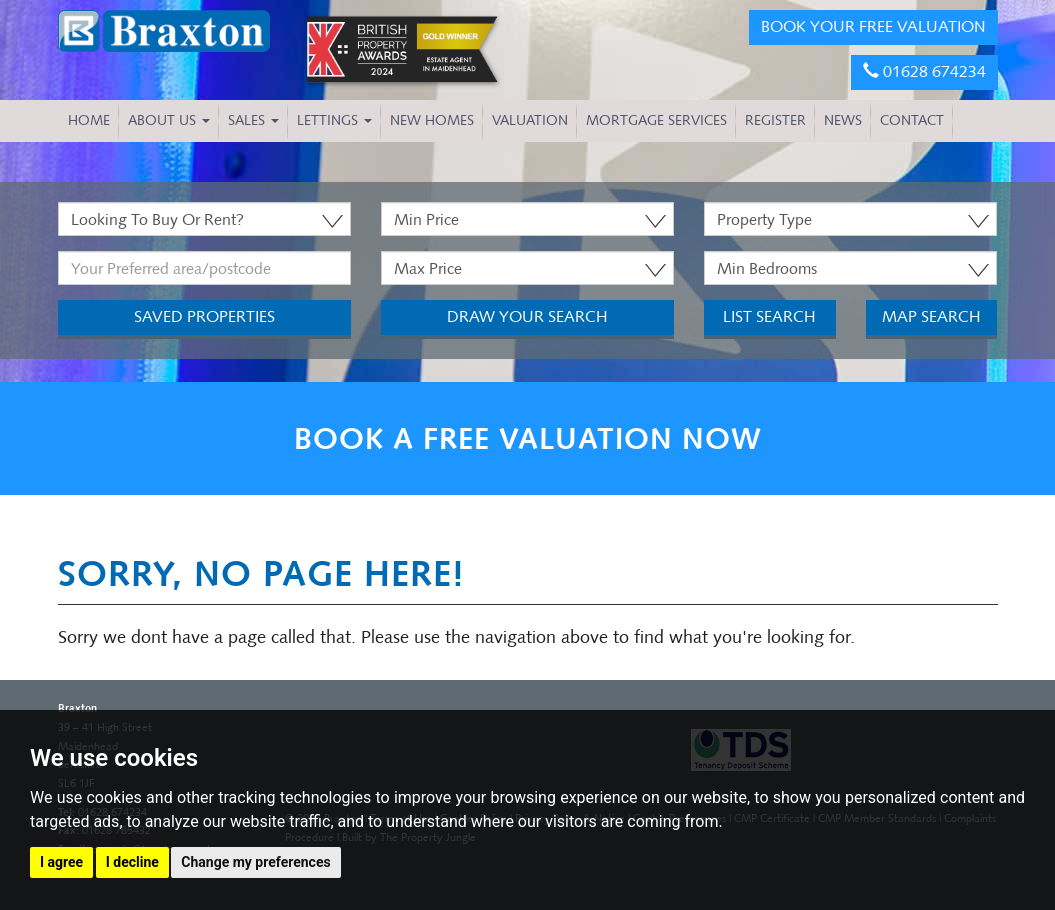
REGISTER (775, 120)
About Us (169, 120)
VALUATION (530, 120)
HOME (89, 120)
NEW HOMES (432, 120)
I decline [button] (132, 862)
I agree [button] (61, 862)
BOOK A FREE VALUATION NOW (528, 438)
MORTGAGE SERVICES (656, 120)
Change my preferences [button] (255, 862)
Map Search (931, 316)
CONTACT (912, 120)
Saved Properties (204, 316)
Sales (253, 120)
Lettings (334, 120)
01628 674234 (924, 71)
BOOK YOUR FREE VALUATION (873, 26)
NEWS (843, 120)
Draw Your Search (527, 316)
